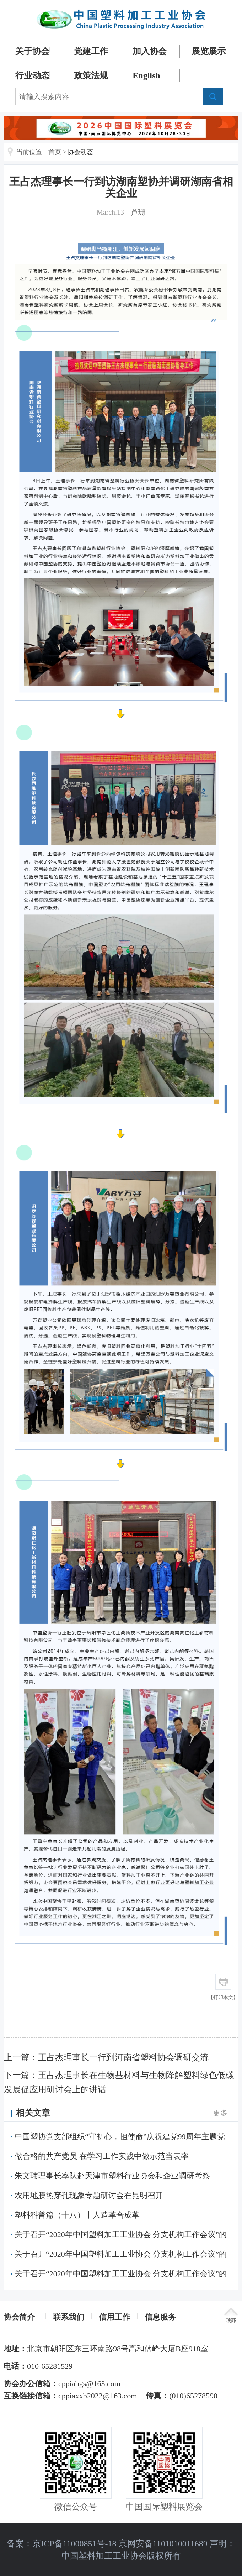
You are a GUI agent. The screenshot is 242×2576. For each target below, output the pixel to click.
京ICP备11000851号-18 (74, 2543)
